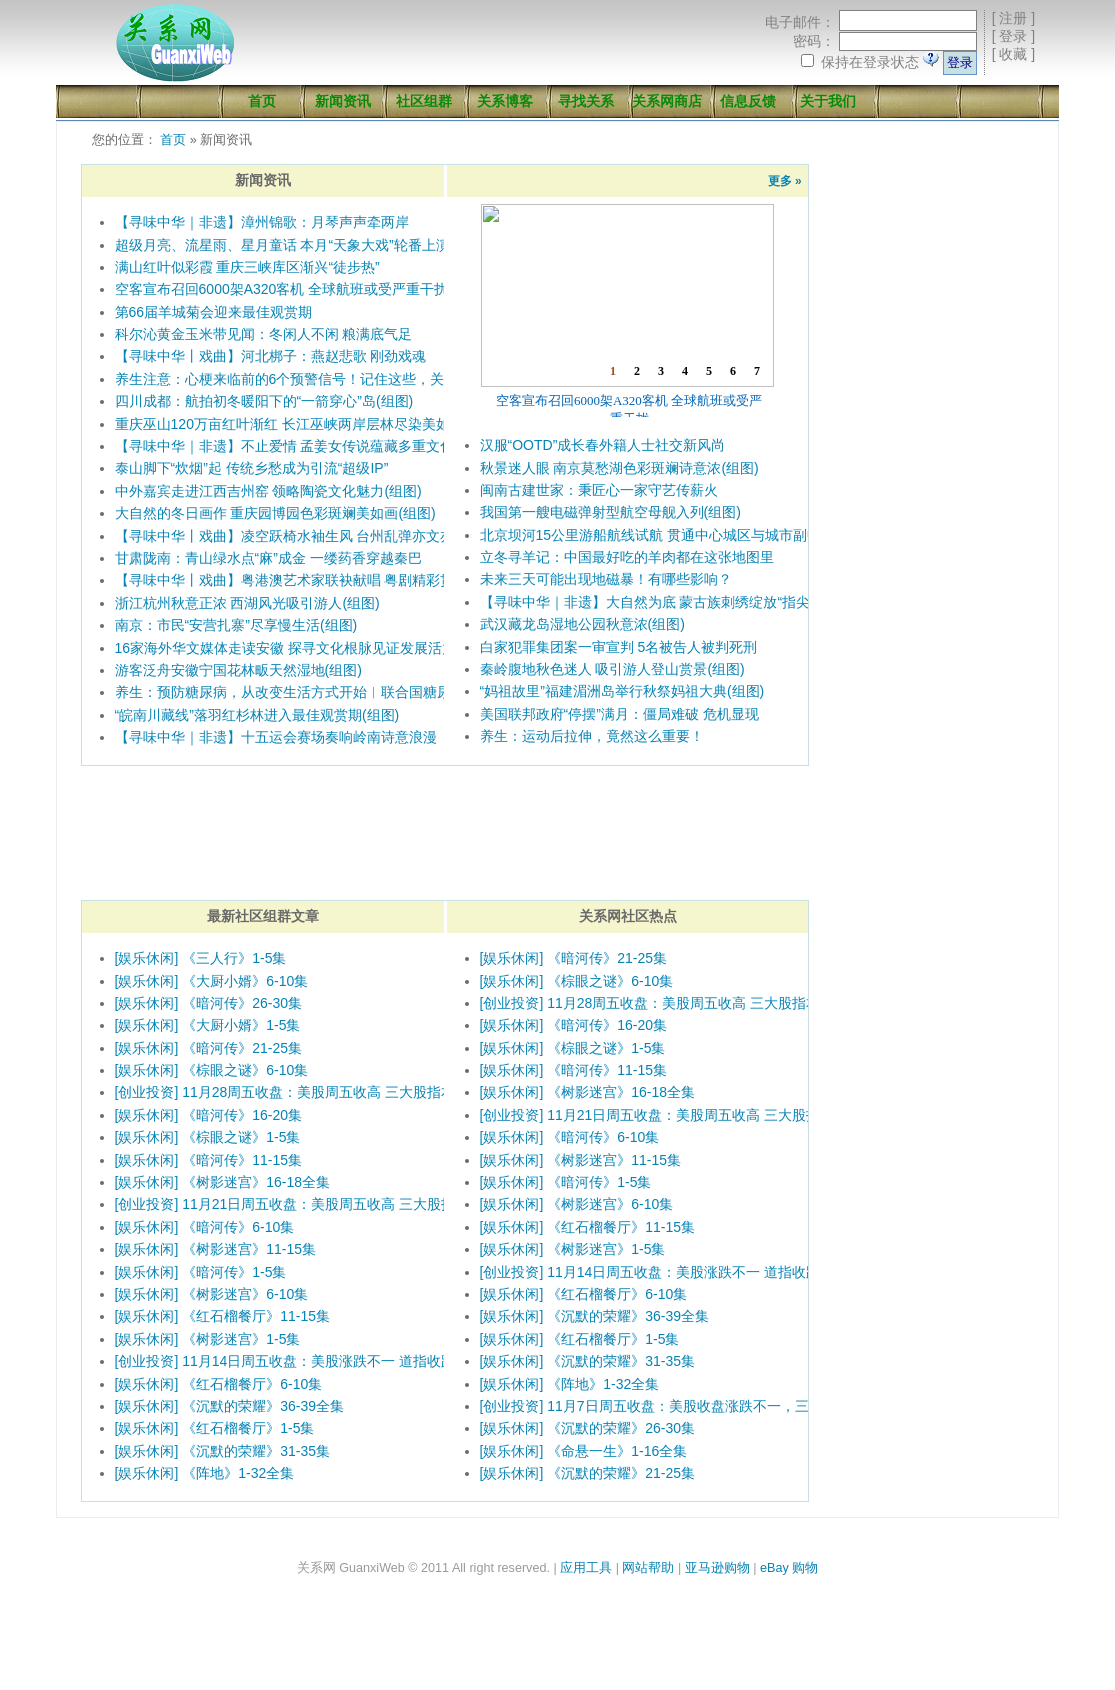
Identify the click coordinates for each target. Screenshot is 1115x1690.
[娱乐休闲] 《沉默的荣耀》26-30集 (587, 1428)
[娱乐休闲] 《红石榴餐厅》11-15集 (222, 1316)
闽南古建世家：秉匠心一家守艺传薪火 (599, 490)
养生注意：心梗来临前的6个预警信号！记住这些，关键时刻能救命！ (329, 379)
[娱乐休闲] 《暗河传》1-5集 (201, 1272)
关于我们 (828, 101)
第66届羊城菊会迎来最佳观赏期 (214, 312)
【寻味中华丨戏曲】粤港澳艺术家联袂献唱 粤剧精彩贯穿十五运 (313, 580)
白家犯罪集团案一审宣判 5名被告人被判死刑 (619, 647)
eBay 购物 (789, 1568)
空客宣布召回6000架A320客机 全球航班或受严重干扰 (282, 289)
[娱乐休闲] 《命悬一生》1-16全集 (584, 1451)
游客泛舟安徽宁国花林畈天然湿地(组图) (238, 670)
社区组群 (424, 101)
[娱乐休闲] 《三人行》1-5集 (201, 958)
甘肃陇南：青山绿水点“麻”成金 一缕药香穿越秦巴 (268, 558)
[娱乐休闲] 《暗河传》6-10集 (205, 1227)
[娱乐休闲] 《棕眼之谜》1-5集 (208, 1137)
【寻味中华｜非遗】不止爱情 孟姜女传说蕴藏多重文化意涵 (299, 446)
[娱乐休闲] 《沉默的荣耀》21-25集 (587, 1473)
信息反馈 (748, 101)
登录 (1013, 36)
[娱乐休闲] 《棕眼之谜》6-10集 (212, 1070)
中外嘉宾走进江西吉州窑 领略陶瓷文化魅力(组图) (268, 491)
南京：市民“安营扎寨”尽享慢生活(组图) (236, 625)
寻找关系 (586, 101)
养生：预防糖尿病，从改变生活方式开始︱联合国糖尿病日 (297, 692)
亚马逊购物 (717, 1568)
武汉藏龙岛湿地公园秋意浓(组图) (582, 624)
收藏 (1013, 54)
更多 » (785, 181)
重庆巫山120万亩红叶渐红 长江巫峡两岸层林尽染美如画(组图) (308, 424)
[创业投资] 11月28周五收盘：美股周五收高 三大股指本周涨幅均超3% (330, 1092)
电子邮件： (800, 22)
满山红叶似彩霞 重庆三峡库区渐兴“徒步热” (247, 267)
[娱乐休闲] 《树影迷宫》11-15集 (215, 1249)
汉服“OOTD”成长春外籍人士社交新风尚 (603, 445)
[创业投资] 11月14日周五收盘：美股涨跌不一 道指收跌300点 (304, 1361)
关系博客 (505, 101)
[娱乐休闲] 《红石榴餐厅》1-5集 (215, 1428)
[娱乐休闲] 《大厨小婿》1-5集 (208, 1025)
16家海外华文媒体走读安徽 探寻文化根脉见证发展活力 (285, 648)
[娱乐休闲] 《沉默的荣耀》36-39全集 (229, 1406)
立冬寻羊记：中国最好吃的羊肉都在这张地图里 (627, 557)
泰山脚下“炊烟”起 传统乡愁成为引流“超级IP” (252, 468)
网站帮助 (648, 1568)
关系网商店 (667, 101)
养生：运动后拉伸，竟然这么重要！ (592, 736)
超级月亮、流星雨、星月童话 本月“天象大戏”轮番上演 (282, 245)
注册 (1013, 18)
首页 (262, 101)
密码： (814, 41)
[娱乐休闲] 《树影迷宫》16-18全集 (222, 1182)
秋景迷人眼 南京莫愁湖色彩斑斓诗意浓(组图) (619, 468)
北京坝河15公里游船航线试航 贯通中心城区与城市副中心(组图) (676, 535)
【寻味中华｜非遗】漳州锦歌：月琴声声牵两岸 (262, 222)
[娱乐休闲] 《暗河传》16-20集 (208, 1115)
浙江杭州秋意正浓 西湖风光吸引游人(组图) (247, 603)
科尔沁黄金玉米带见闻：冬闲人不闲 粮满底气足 (264, 334)
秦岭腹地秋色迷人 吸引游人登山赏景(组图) (612, 669)
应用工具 (586, 1568)
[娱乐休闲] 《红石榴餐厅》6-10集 (219, 1384)
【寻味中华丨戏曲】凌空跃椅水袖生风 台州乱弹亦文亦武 (292, 536)
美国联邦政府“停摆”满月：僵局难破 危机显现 (619, 714)
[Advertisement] (931, 264)
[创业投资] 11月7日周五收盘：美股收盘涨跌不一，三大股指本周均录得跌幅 (714, 1406)
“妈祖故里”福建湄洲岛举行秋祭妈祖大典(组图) (622, 691)
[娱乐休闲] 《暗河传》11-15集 (208, 1160)
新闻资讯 (343, 101)
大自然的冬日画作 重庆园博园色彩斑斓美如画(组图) (275, 513)
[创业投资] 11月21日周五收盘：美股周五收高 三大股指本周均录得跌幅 (334, 1204)
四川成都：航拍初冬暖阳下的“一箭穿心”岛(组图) (264, 401)
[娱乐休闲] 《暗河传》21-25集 (208, 1048)
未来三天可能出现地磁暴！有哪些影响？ (606, 579)
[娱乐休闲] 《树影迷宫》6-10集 (212, 1294)
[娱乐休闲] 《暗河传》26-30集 (208, 1003)
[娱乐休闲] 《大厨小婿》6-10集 (212, 981)
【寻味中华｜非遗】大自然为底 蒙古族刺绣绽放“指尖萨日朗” (668, 602)
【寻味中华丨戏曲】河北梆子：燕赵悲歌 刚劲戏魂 (271, 356)
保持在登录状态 (870, 62)
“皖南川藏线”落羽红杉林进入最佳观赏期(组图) (257, 715)
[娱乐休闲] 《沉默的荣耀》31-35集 (222, 1451)
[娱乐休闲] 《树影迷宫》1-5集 (208, 1339)
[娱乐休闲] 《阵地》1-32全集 (205, 1473)
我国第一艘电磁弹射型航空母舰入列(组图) (610, 512)
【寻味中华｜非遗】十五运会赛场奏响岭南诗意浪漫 (276, 737)
